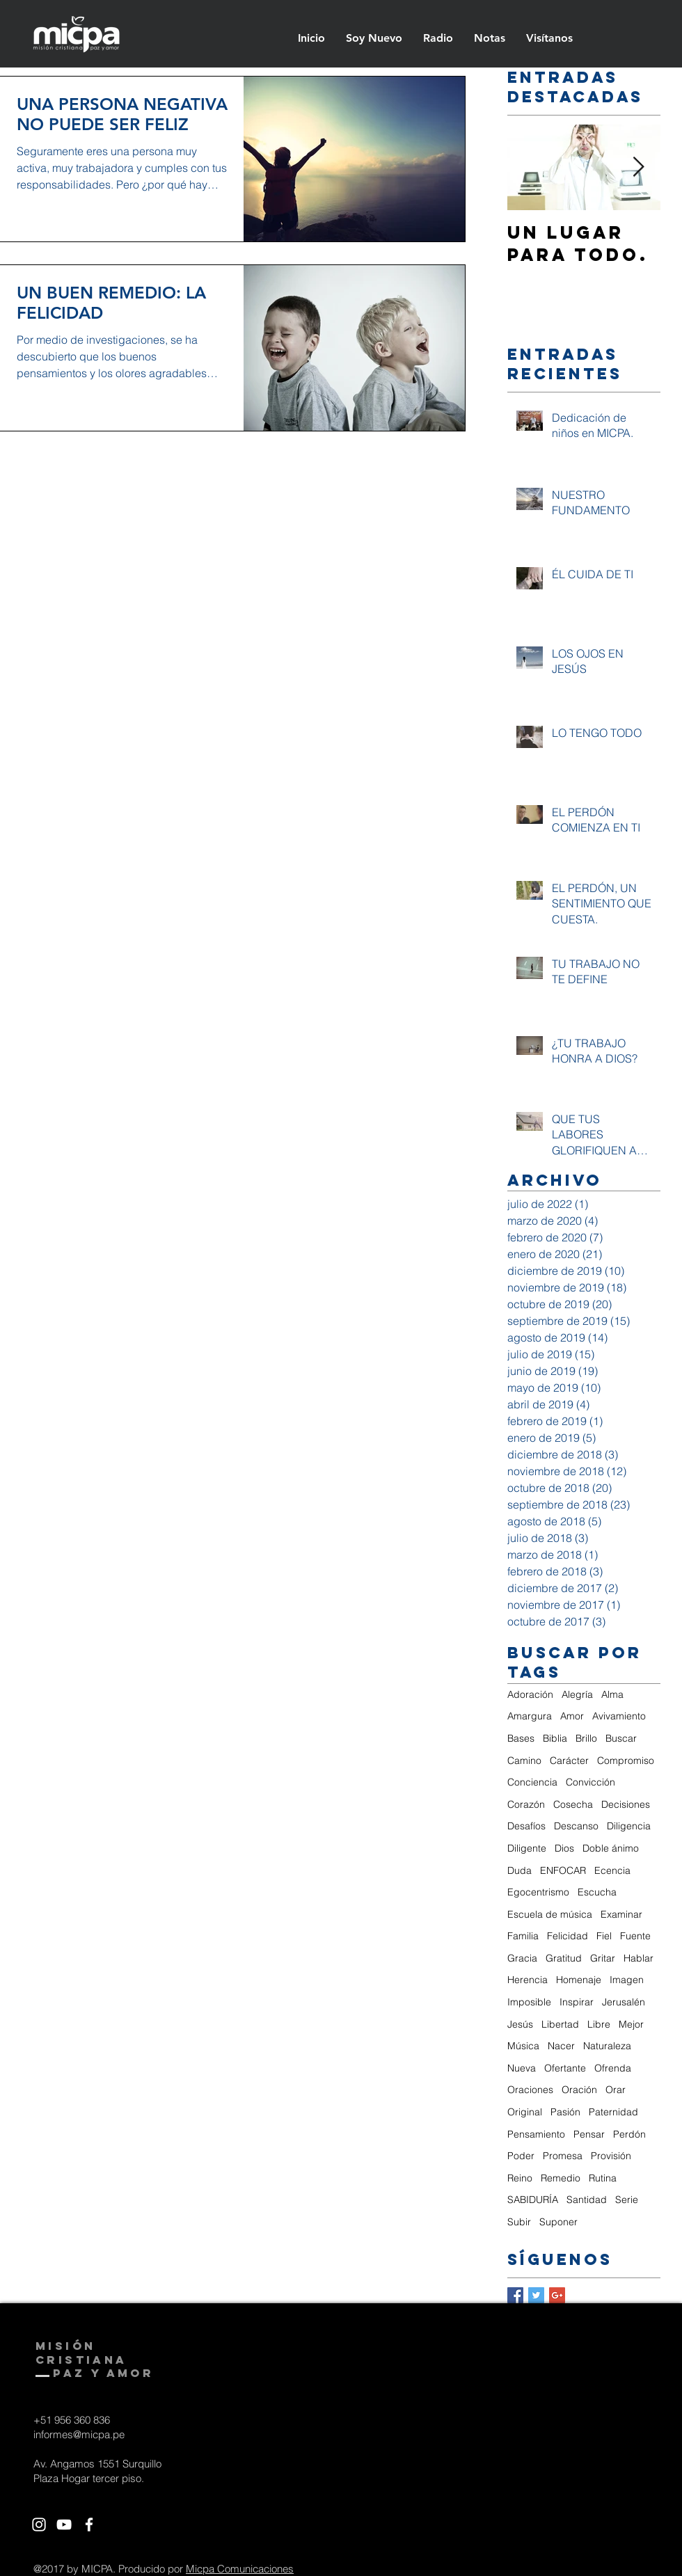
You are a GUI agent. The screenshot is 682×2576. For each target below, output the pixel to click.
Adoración (530, 1694)
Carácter (569, 1760)
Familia (523, 1936)
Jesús (520, 2024)
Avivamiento (619, 1716)
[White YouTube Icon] (64, 2524)
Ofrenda (612, 2068)
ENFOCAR (563, 1870)
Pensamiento (536, 2134)
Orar (615, 2089)
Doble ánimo (610, 1848)
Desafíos (526, 1826)
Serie (626, 2199)
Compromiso (625, 1760)
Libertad (560, 2024)
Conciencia (532, 1782)
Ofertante (565, 2068)
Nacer (561, 2046)
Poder (520, 2155)
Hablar (638, 1958)
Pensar (589, 2134)
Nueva (521, 2068)
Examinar (621, 1914)
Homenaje (578, 1979)
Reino (519, 2178)
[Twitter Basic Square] (536, 2295)
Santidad (586, 2199)
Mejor (631, 2024)
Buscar (621, 1738)
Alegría (577, 1694)
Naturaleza (607, 2046)
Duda (519, 1870)
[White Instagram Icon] (39, 2524)
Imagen (627, 1979)
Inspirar (577, 2002)
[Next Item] (638, 167)
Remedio (560, 2178)
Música (523, 2046)
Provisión (611, 2155)
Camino (524, 1760)
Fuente (635, 1936)
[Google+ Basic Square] (557, 2295)
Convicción (590, 1782)
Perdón (629, 2134)
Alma (612, 1694)
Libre (598, 2024)
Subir (519, 2222)
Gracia (522, 1958)
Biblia (555, 1738)
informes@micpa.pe (79, 2434)
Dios (564, 1848)
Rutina (603, 2178)
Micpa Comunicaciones (240, 2568)
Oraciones (530, 2089)
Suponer (558, 2222)
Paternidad (613, 2112)
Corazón (526, 1804)
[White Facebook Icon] (89, 2524)
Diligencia (629, 1826)
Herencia (527, 1979)
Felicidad (567, 1936)
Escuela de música (549, 1914)
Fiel (604, 1936)
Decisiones (625, 1804)
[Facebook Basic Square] (515, 2295)
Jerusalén (623, 2002)
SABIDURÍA (532, 2199)
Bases (520, 1738)
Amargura (529, 1716)
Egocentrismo (538, 1892)
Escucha (597, 1892)
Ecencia (612, 1870)
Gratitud (564, 1958)
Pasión (565, 2112)
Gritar (602, 1958)
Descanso (576, 1826)
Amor (572, 1716)
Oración (579, 2089)
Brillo (586, 1738)
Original (524, 2112)
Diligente (526, 1848)
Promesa (562, 2155)
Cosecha (573, 1804)
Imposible (529, 2002)
